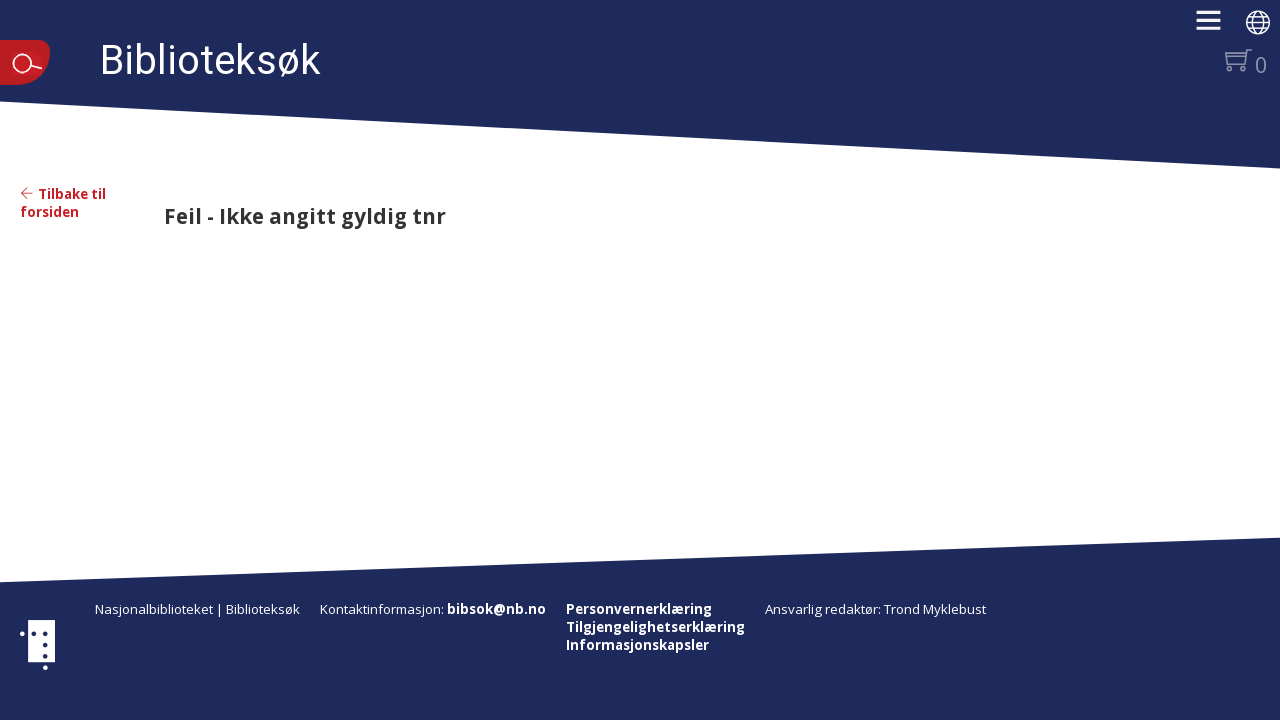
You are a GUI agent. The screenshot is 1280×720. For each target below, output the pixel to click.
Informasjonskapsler (637, 645)
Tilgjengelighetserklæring (655, 627)
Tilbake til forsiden (63, 203)
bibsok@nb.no (496, 609)
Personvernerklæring (639, 609)
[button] (1218, 27)
